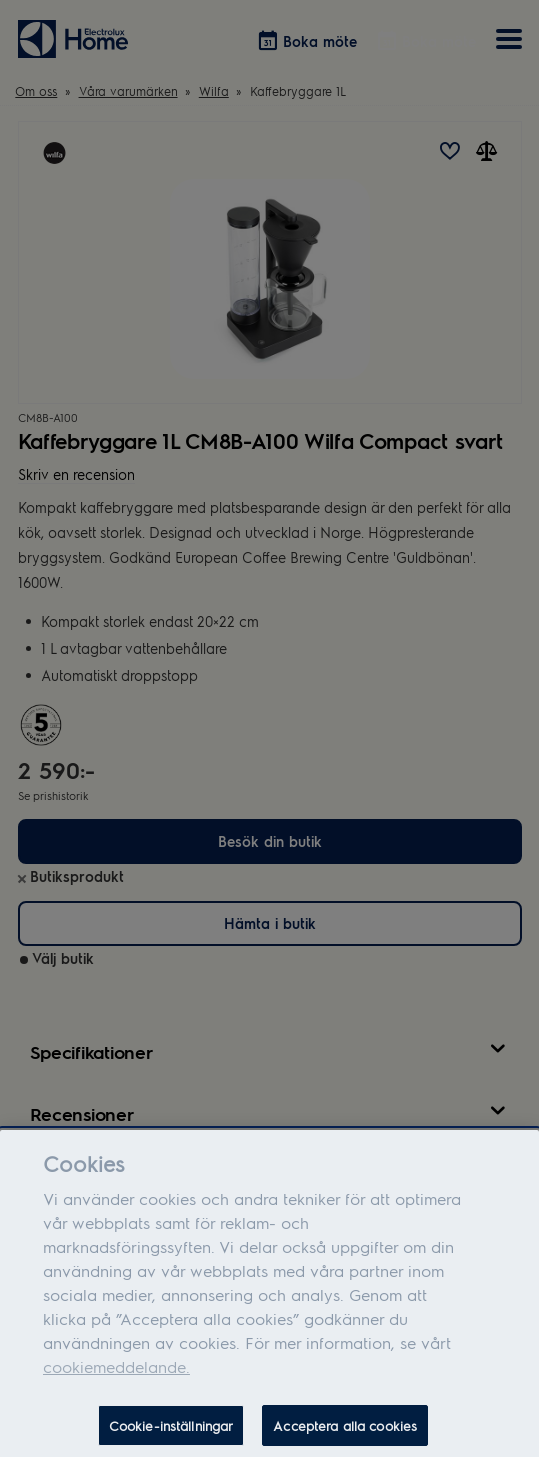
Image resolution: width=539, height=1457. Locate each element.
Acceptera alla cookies (345, 1433)
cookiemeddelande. (116, 1374)
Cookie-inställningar (171, 1433)
